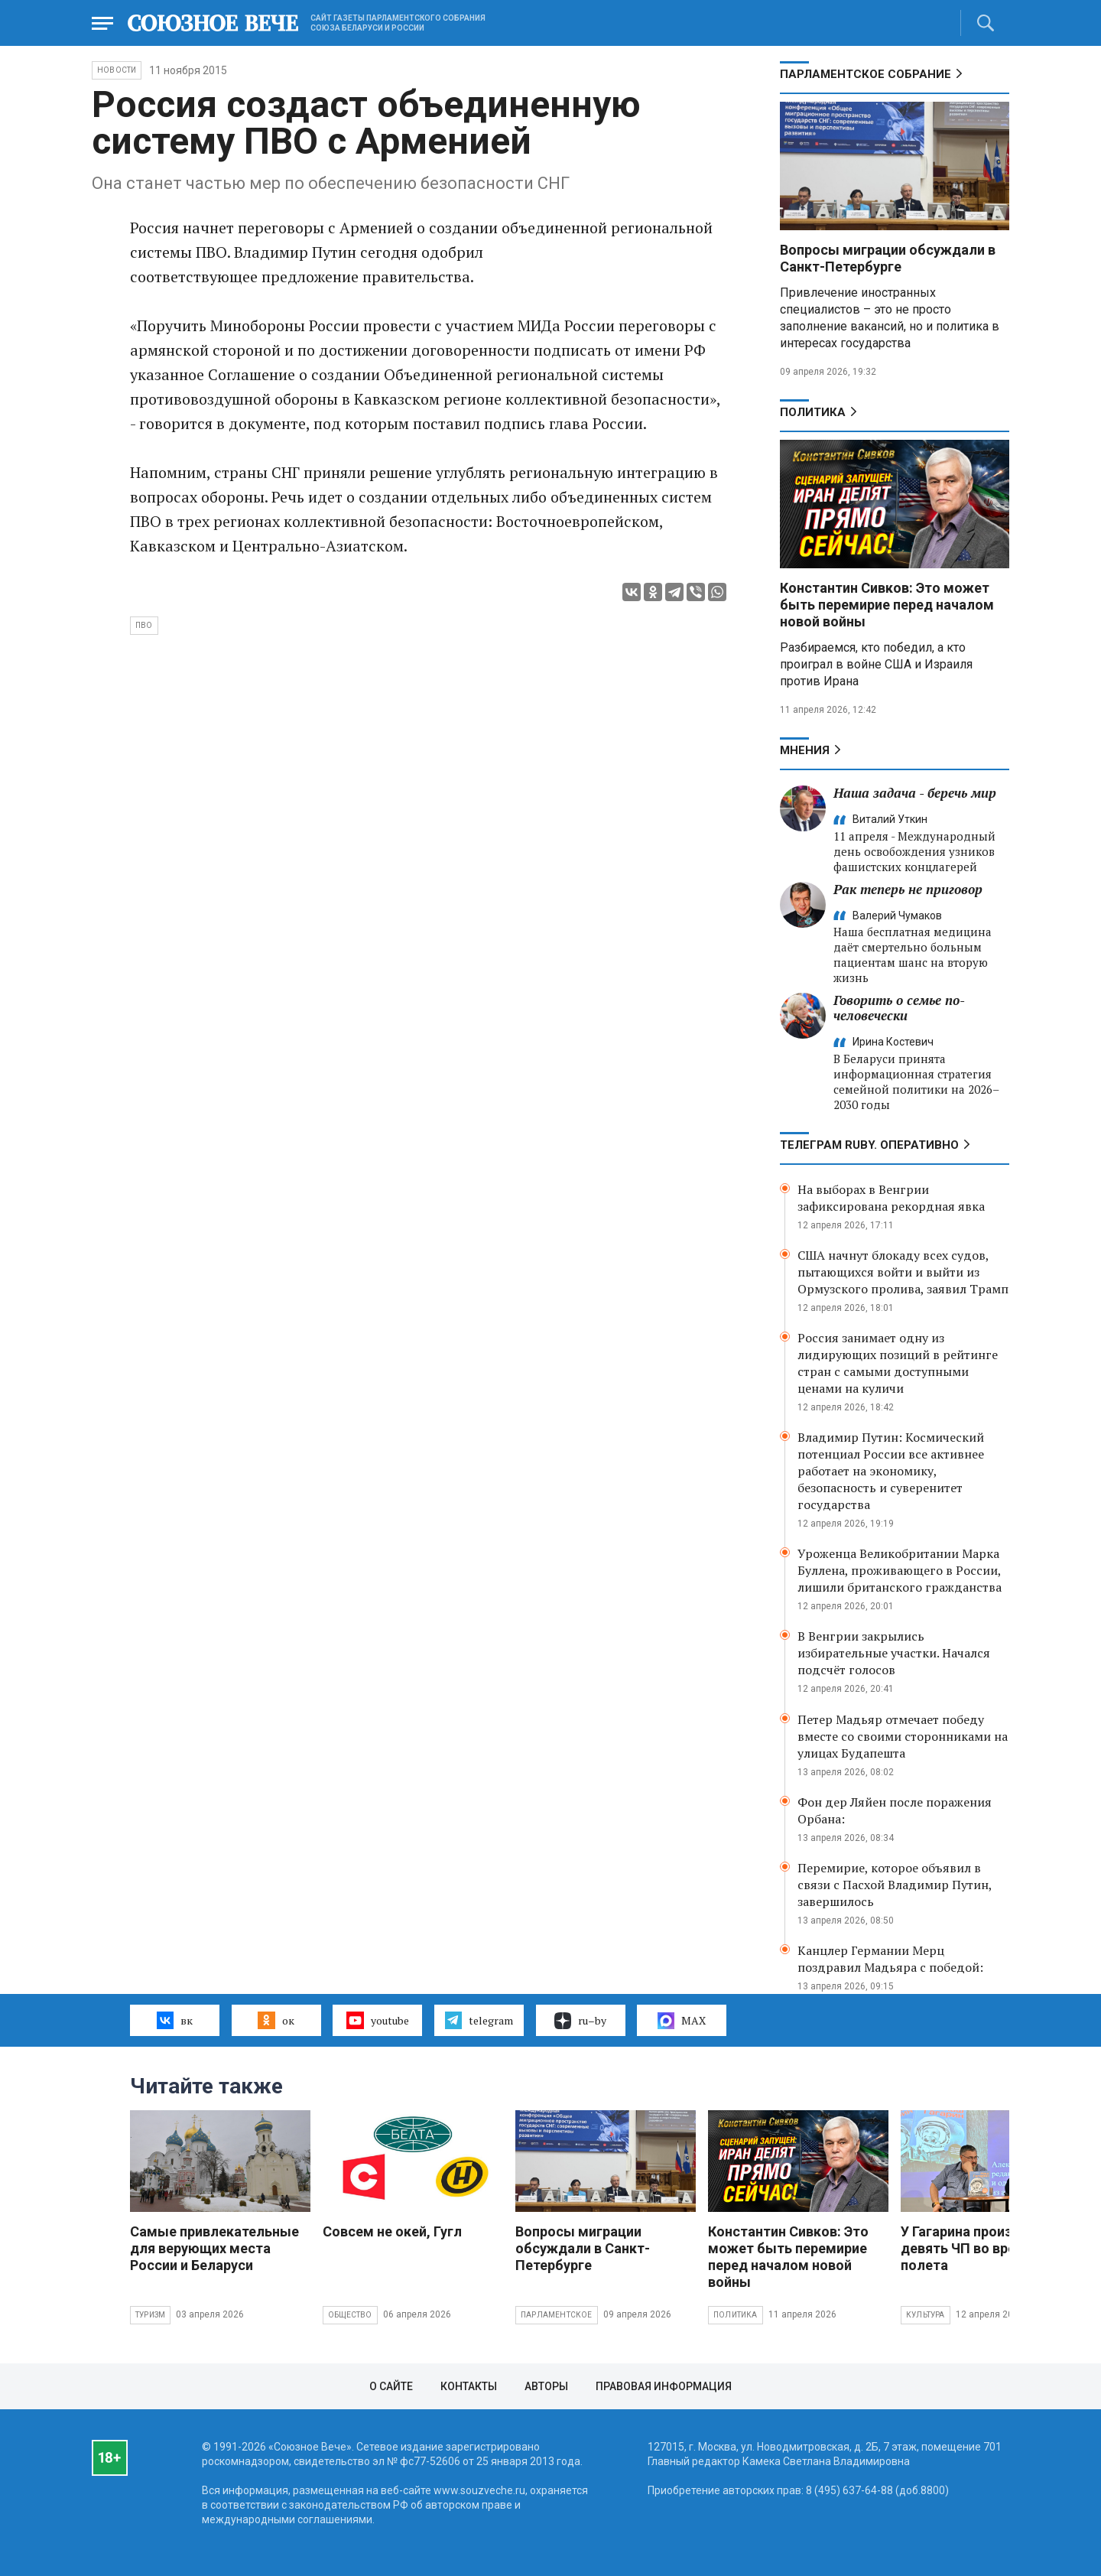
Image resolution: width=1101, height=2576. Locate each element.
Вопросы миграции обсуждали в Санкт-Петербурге (887, 258)
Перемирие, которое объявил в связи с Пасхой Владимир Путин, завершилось (894, 1884)
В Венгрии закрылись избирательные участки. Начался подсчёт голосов (893, 1653)
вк (175, 2020)
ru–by (580, 2020)
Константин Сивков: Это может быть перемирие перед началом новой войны (887, 604)
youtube (377, 2020)
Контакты (468, 2386)
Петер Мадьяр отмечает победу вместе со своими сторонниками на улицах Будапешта (902, 1736)
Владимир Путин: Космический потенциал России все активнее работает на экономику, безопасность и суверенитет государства (890, 1471)
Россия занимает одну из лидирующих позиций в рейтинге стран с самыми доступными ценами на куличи (897, 1363)
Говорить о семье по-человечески (899, 1007)
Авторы (546, 2386)
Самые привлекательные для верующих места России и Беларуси (214, 2248)
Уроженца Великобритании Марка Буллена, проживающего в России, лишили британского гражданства (899, 1570)
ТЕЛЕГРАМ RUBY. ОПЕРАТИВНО (869, 1145)
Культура (925, 2315)
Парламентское (557, 2315)
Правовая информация (664, 2386)
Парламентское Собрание (865, 74)
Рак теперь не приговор (907, 889)
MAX (682, 2020)
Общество (350, 2315)
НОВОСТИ (116, 70)
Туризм (150, 2315)
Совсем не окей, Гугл (392, 2231)
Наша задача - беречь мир (914, 793)
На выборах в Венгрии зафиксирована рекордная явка (891, 1198)
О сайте (391, 2386)
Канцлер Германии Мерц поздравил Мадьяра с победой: (890, 1959)
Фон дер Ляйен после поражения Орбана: (894, 1810)
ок (276, 2020)
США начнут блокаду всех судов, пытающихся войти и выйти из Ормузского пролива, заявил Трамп (902, 1272)
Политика (813, 412)
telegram (479, 2020)
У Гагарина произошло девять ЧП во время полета (974, 2248)
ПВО (144, 625)
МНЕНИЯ (805, 750)
